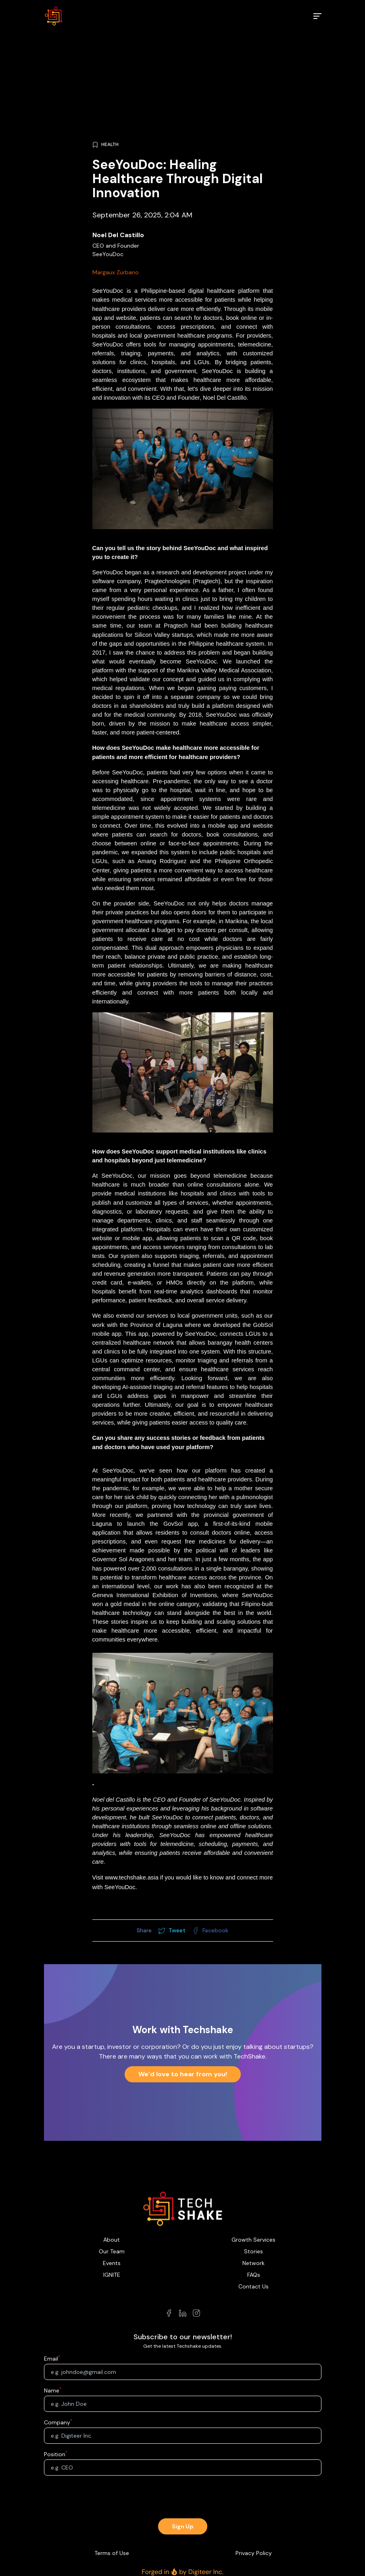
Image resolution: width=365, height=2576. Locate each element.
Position (54, 2454)
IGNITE (111, 2274)
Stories (253, 2251)
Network (253, 2263)
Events (112, 2263)
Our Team (112, 2251)
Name (51, 2390)
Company (57, 2422)
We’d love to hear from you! (182, 2074)
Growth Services (253, 2239)
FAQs (253, 2274)
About (111, 2239)
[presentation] (182, 2497)
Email (51, 2358)
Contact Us (253, 2286)
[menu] (317, 16)
